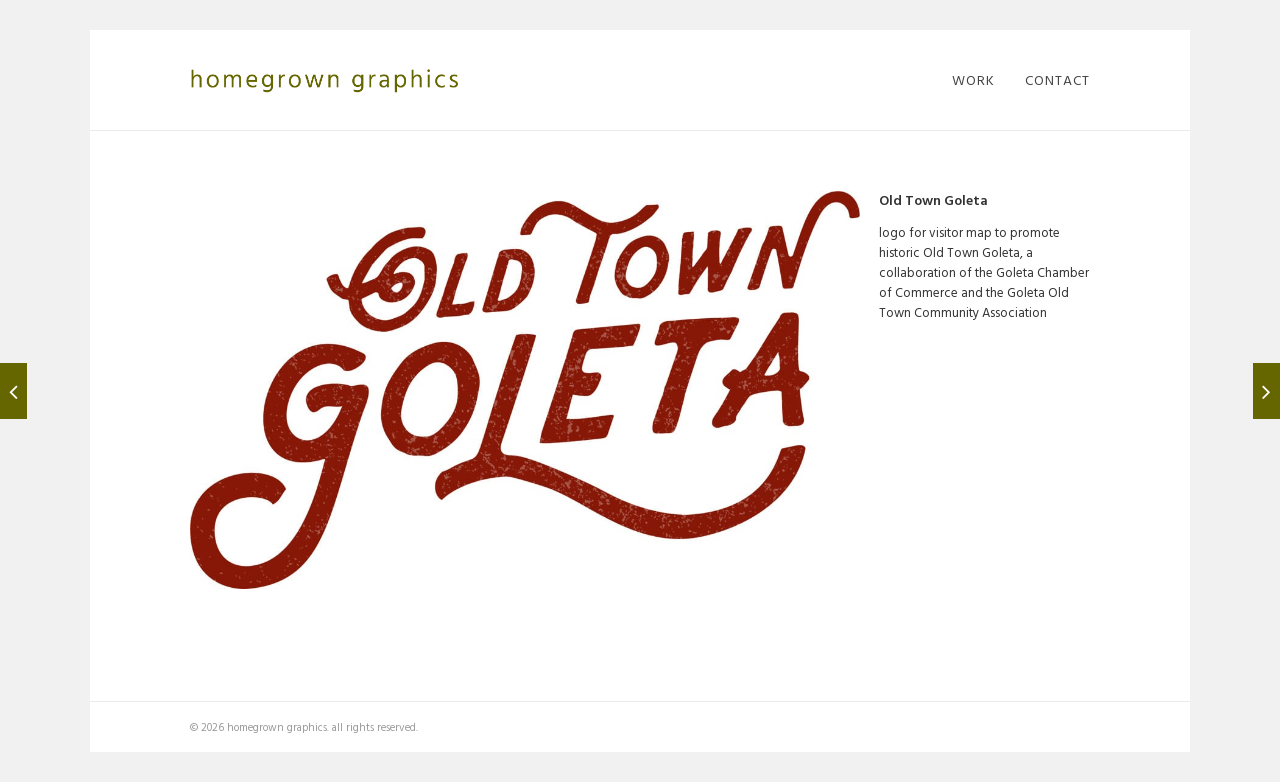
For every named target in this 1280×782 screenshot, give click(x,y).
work (973, 80)
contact (1057, 80)
